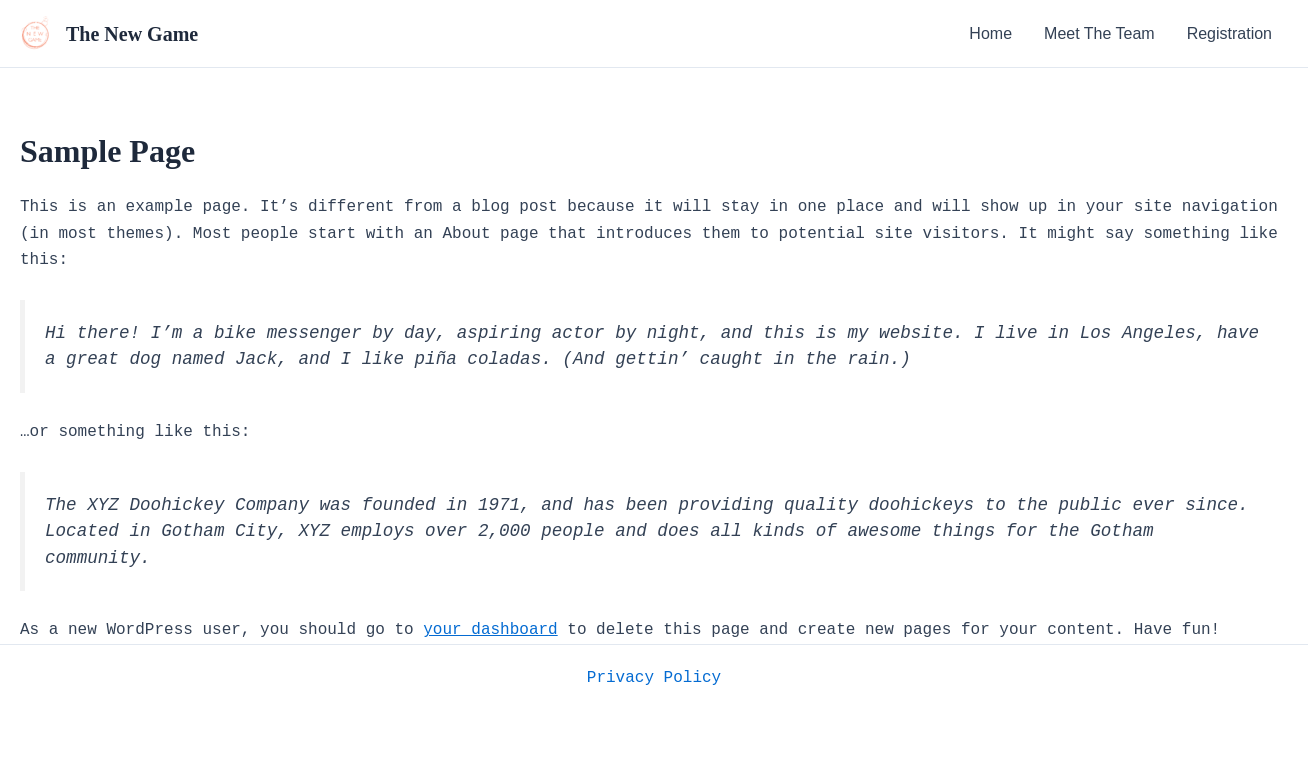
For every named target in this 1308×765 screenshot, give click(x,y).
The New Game (132, 34)
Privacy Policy (654, 678)
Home (990, 33)
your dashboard (490, 630)
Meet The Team (1099, 33)
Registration (1229, 33)
